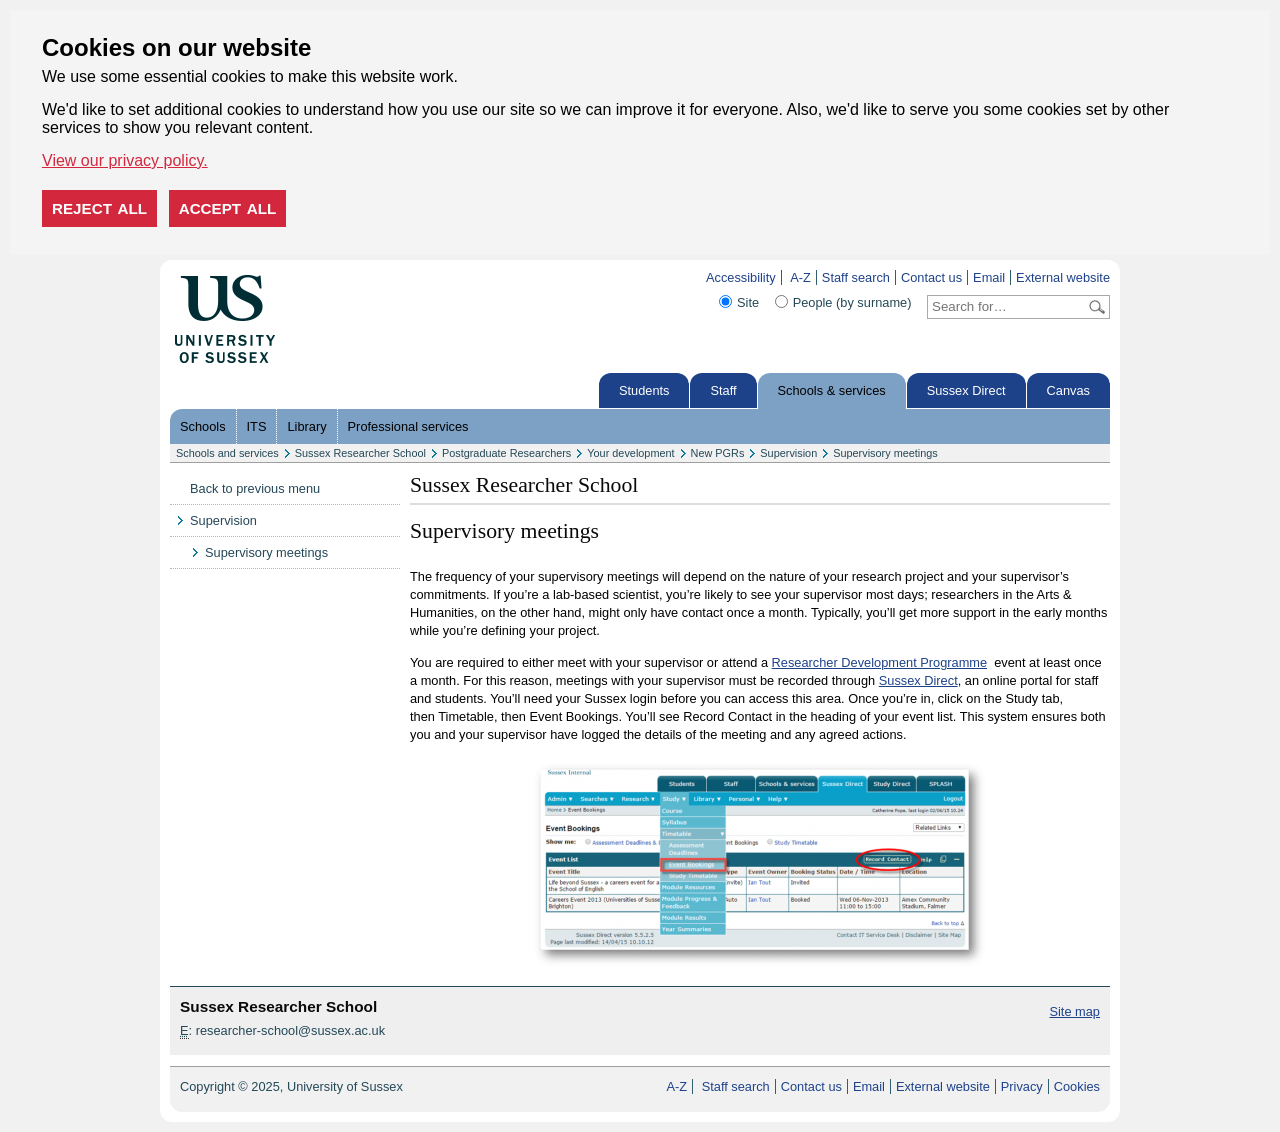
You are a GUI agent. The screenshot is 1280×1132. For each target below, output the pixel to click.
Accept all (228, 208)
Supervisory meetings (885, 453)
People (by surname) (852, 302)
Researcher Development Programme (880, 662)
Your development (630, 453)
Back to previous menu (255, 488)
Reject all (99, 208)
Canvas (1068, 390)
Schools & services (832, 390)
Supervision (788, 453)
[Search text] (1006, 307)
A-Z (800, 277)
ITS (257, 426)
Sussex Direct (966, 390)
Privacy (1022, 1086)
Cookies (1077, 1086)
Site (748, 302)
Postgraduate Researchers (506, 453)
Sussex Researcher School (360, 453)
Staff (723, 390)
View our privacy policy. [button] (125, 160)
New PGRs (718, 453)
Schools (203, 426)
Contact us (931, 277)
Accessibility (741, 277)
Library (306, 426)
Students (644, 390)
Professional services (408, 426)
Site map (1074, 1011)
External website (1063, 277)
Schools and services (227, 453)
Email (989, 277)
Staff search (856, 277)
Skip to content (317, 277)
